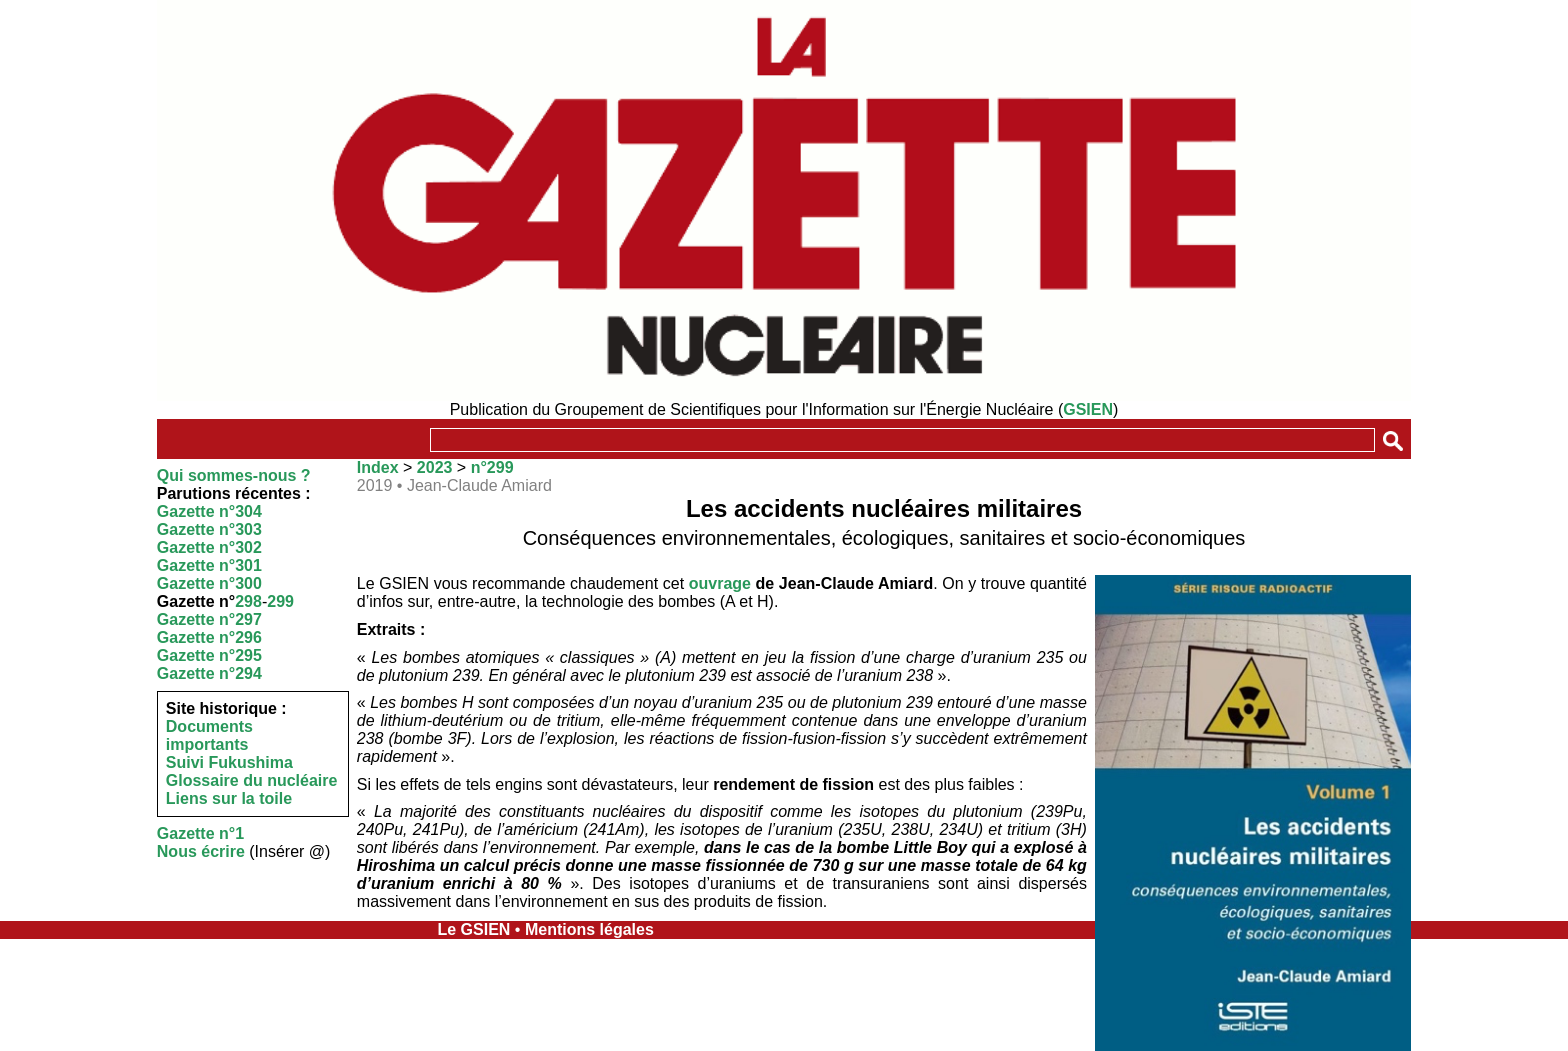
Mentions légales (589, 929)
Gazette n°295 (209, 655)
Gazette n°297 (209, 619)
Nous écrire (201, 851)
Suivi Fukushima (229, 762)
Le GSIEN (474, 929)
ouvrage (720, 583)
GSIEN (1088, 409)
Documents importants (209, 735)
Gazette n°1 (200, 833)
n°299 (492, 467)
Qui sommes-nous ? (234, 475)
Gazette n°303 (209, 529)
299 (280, 601)
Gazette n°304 (209, 511)
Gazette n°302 (209, 547)
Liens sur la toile (229, 798)
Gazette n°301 (209, 565)
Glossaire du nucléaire (252, 780)
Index (378, 467)
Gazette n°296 (209, 637)
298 (248, 601)
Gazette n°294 (209, 673)
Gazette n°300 (209, 583)
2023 (435, 467)
